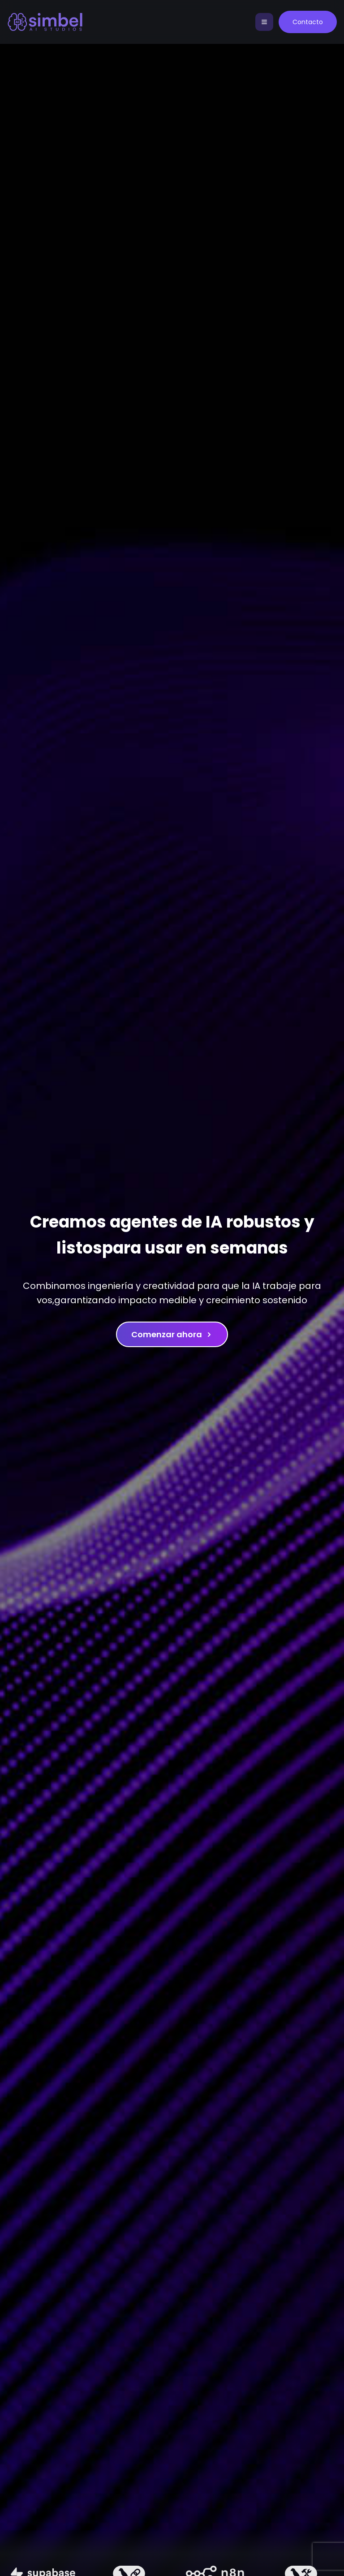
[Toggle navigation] (264, 22)
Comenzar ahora (172, 1334)
